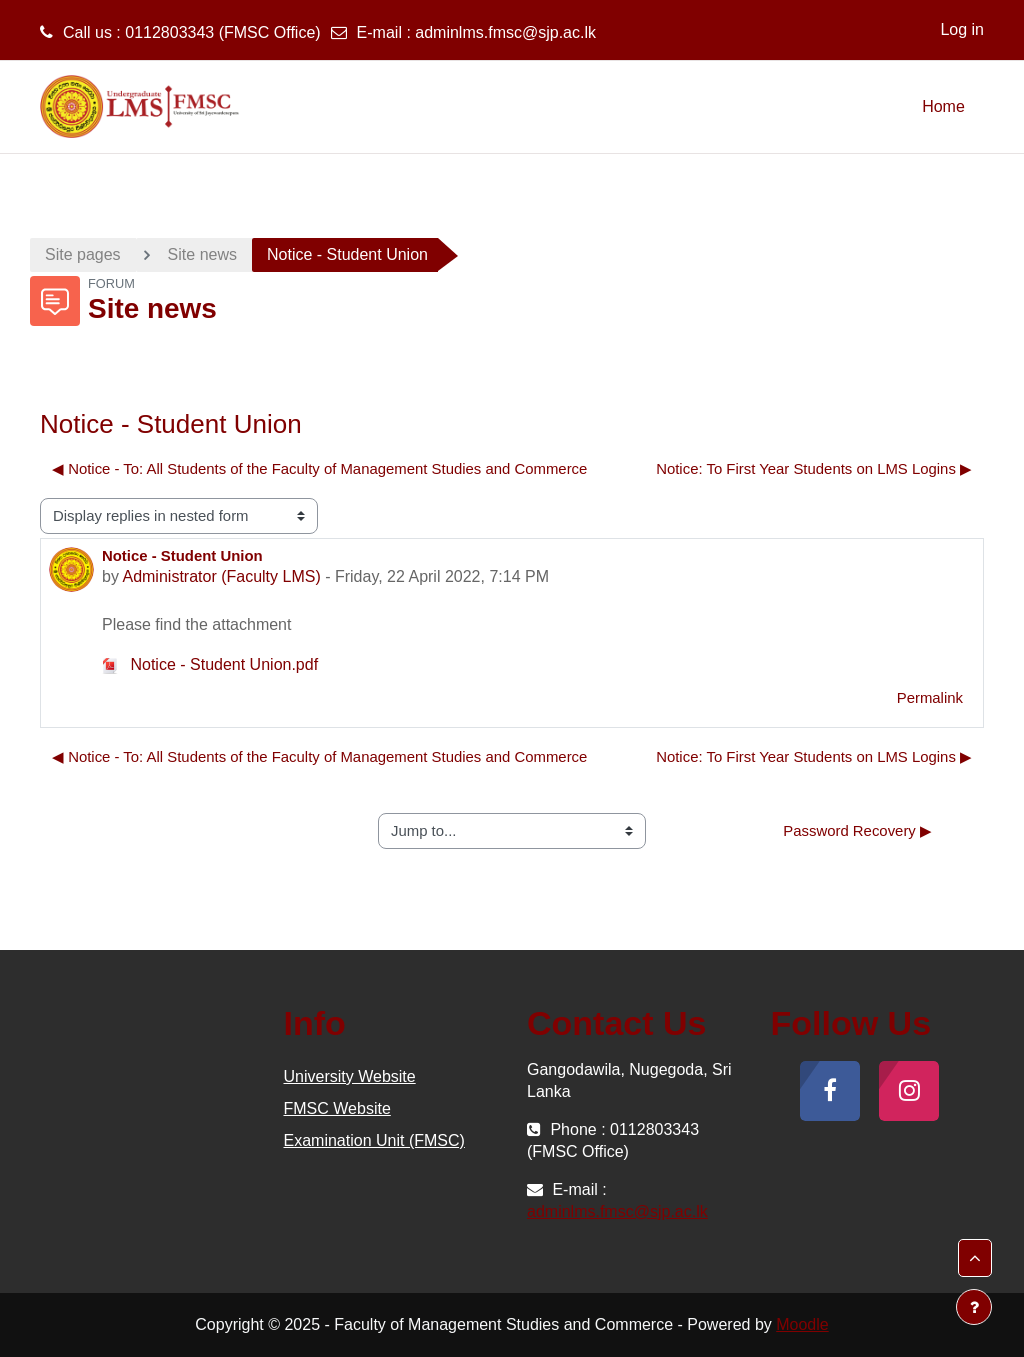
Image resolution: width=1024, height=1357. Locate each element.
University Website (350, 1076)
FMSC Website (337, 1108)
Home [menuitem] (943, 106)
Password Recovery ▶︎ (857, 830)
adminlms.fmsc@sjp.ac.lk (505, 32)
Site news (202, 254)
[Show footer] (974, 1307)
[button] (975, 1258)
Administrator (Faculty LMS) (221, 576)
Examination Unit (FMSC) (374, 1140)
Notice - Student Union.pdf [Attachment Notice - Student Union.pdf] (210, 664)
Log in (962, 29)
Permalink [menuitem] (930, 697)
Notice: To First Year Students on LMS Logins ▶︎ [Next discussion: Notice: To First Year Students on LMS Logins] (814, 468)
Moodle (802, 1324)
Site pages (83, 254)
